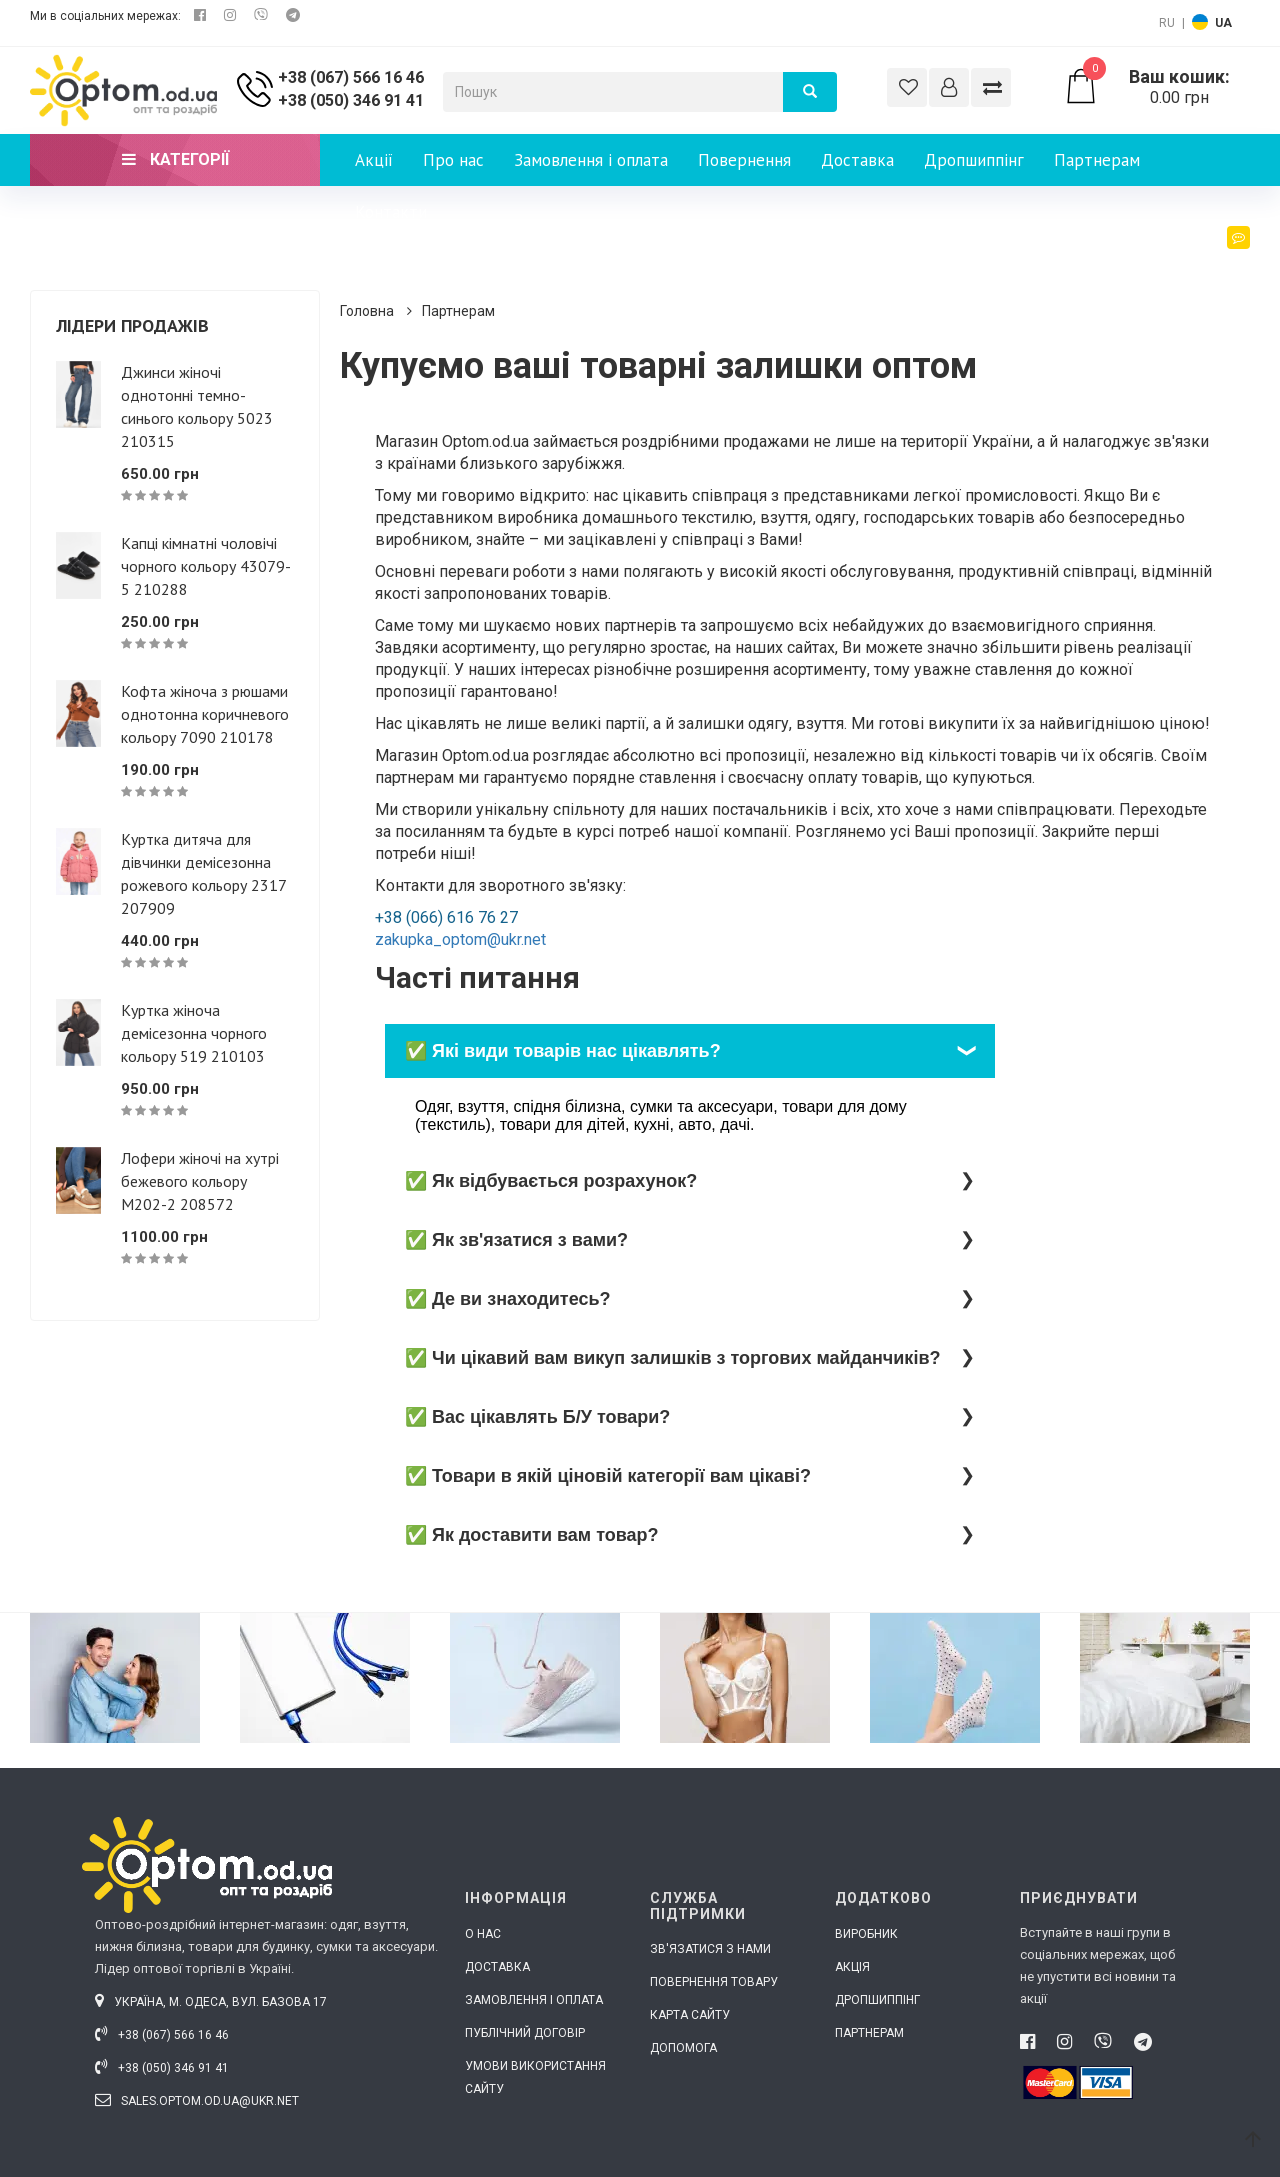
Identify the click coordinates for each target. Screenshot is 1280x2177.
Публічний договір (525, 2033)
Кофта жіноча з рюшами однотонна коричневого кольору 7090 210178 (205, 714)
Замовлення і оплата (591, 160)
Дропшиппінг (974, 160)
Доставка (857, 160)
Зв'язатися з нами (710, 1949)
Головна (367, 311)
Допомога (683, 2048)
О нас (483, 1934)
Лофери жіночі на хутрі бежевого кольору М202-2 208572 (200, 1181)
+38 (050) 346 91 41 (351, 100)
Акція (852, 1967)
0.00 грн (1156, 87)
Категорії (175, 159)
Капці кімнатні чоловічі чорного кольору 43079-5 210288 (206, 566)
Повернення (744, 160)
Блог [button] (1223, 256)
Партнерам (1097, 160)
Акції (374, 160)
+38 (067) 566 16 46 (351, 77)
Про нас (453, 160)
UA (1223, 23)
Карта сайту (690, 2015)
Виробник (866, 1934)
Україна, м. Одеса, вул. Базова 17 (211, 2002)
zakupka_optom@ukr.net (460, 939)
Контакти (391, 212)
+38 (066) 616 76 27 (446, 917)
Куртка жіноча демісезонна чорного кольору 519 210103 (194, 1033)
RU (1167, 23)
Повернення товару (714, 1982)
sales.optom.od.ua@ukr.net (197, 2101)
